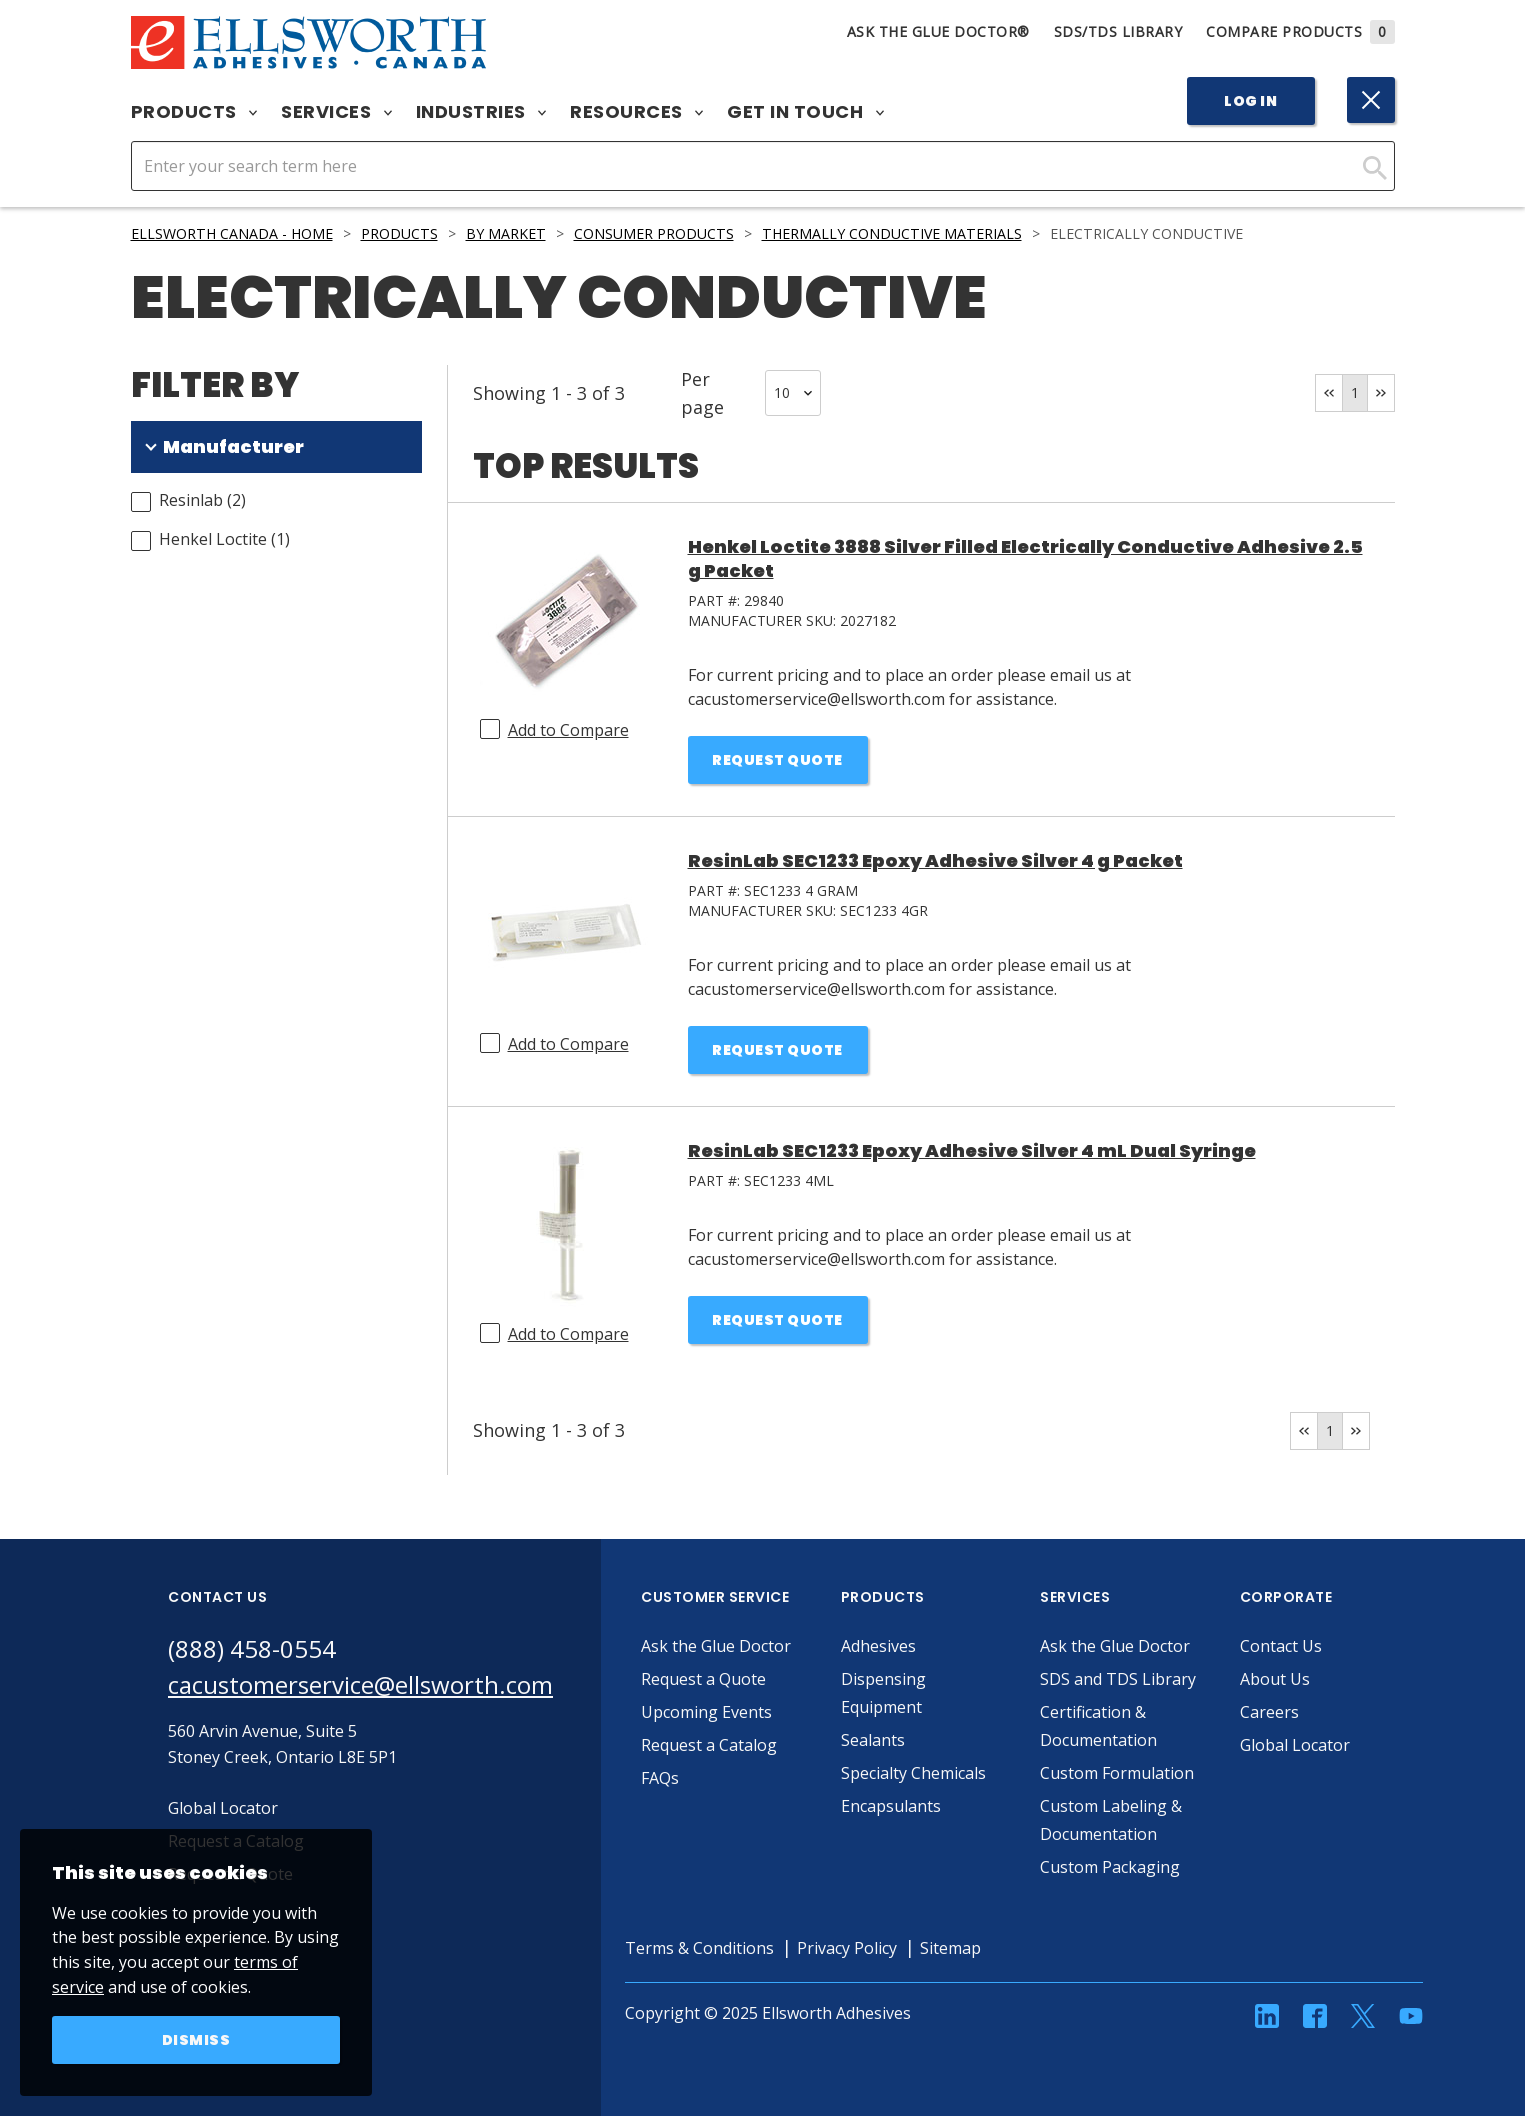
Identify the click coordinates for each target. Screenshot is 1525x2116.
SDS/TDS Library (1118, 31)
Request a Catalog (709, 1745)
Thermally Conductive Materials (892, 233)
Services (336, 112)
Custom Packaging (1110, 1867)
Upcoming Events (706, 1712)
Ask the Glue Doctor (716, 1646)
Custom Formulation (1117, 1773)
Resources (636, 112)
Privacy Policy (847, 1948)
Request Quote (777, 760)
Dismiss (196, 2040)
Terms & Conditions (699, 1948)
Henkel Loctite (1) (224, 539)
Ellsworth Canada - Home (232, 233)
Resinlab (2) (202, 500)
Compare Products (1300, 31)
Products (194, 112)
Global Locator (1295, 1745)
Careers (1269, 1712)
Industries (481, 112)
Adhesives (878, 1646)
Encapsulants (891, 1806)
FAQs (660, 1778)
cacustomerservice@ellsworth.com (360, 1684)
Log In (1250, 101)
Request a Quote (703, 1679)
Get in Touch (805, 112)
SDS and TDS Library (1118, 1679)
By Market (506, 233)
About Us (1275, 1679)
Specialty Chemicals (913, 1773)
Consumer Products (654, 233)
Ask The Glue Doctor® (938, 31)
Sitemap (950, 1948)
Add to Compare (568, 730)
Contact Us (1281, 1646)
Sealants (873, 1740)
